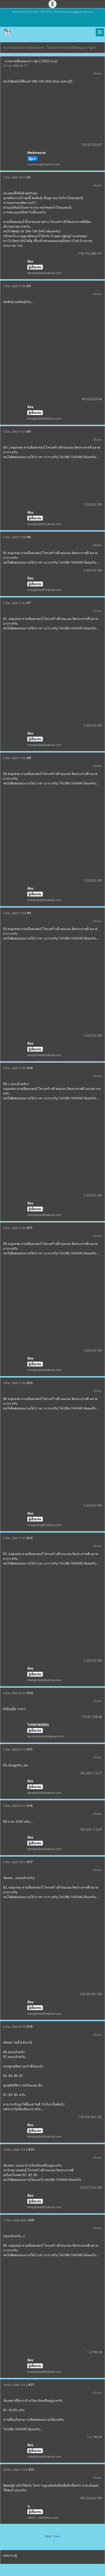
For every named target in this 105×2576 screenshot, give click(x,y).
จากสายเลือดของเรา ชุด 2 (78, 47)
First (48, 2536)
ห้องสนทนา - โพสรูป (42, 47)
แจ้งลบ (97, 73)
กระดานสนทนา (14, 47)
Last (56, 2536)
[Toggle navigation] (99, 32)
